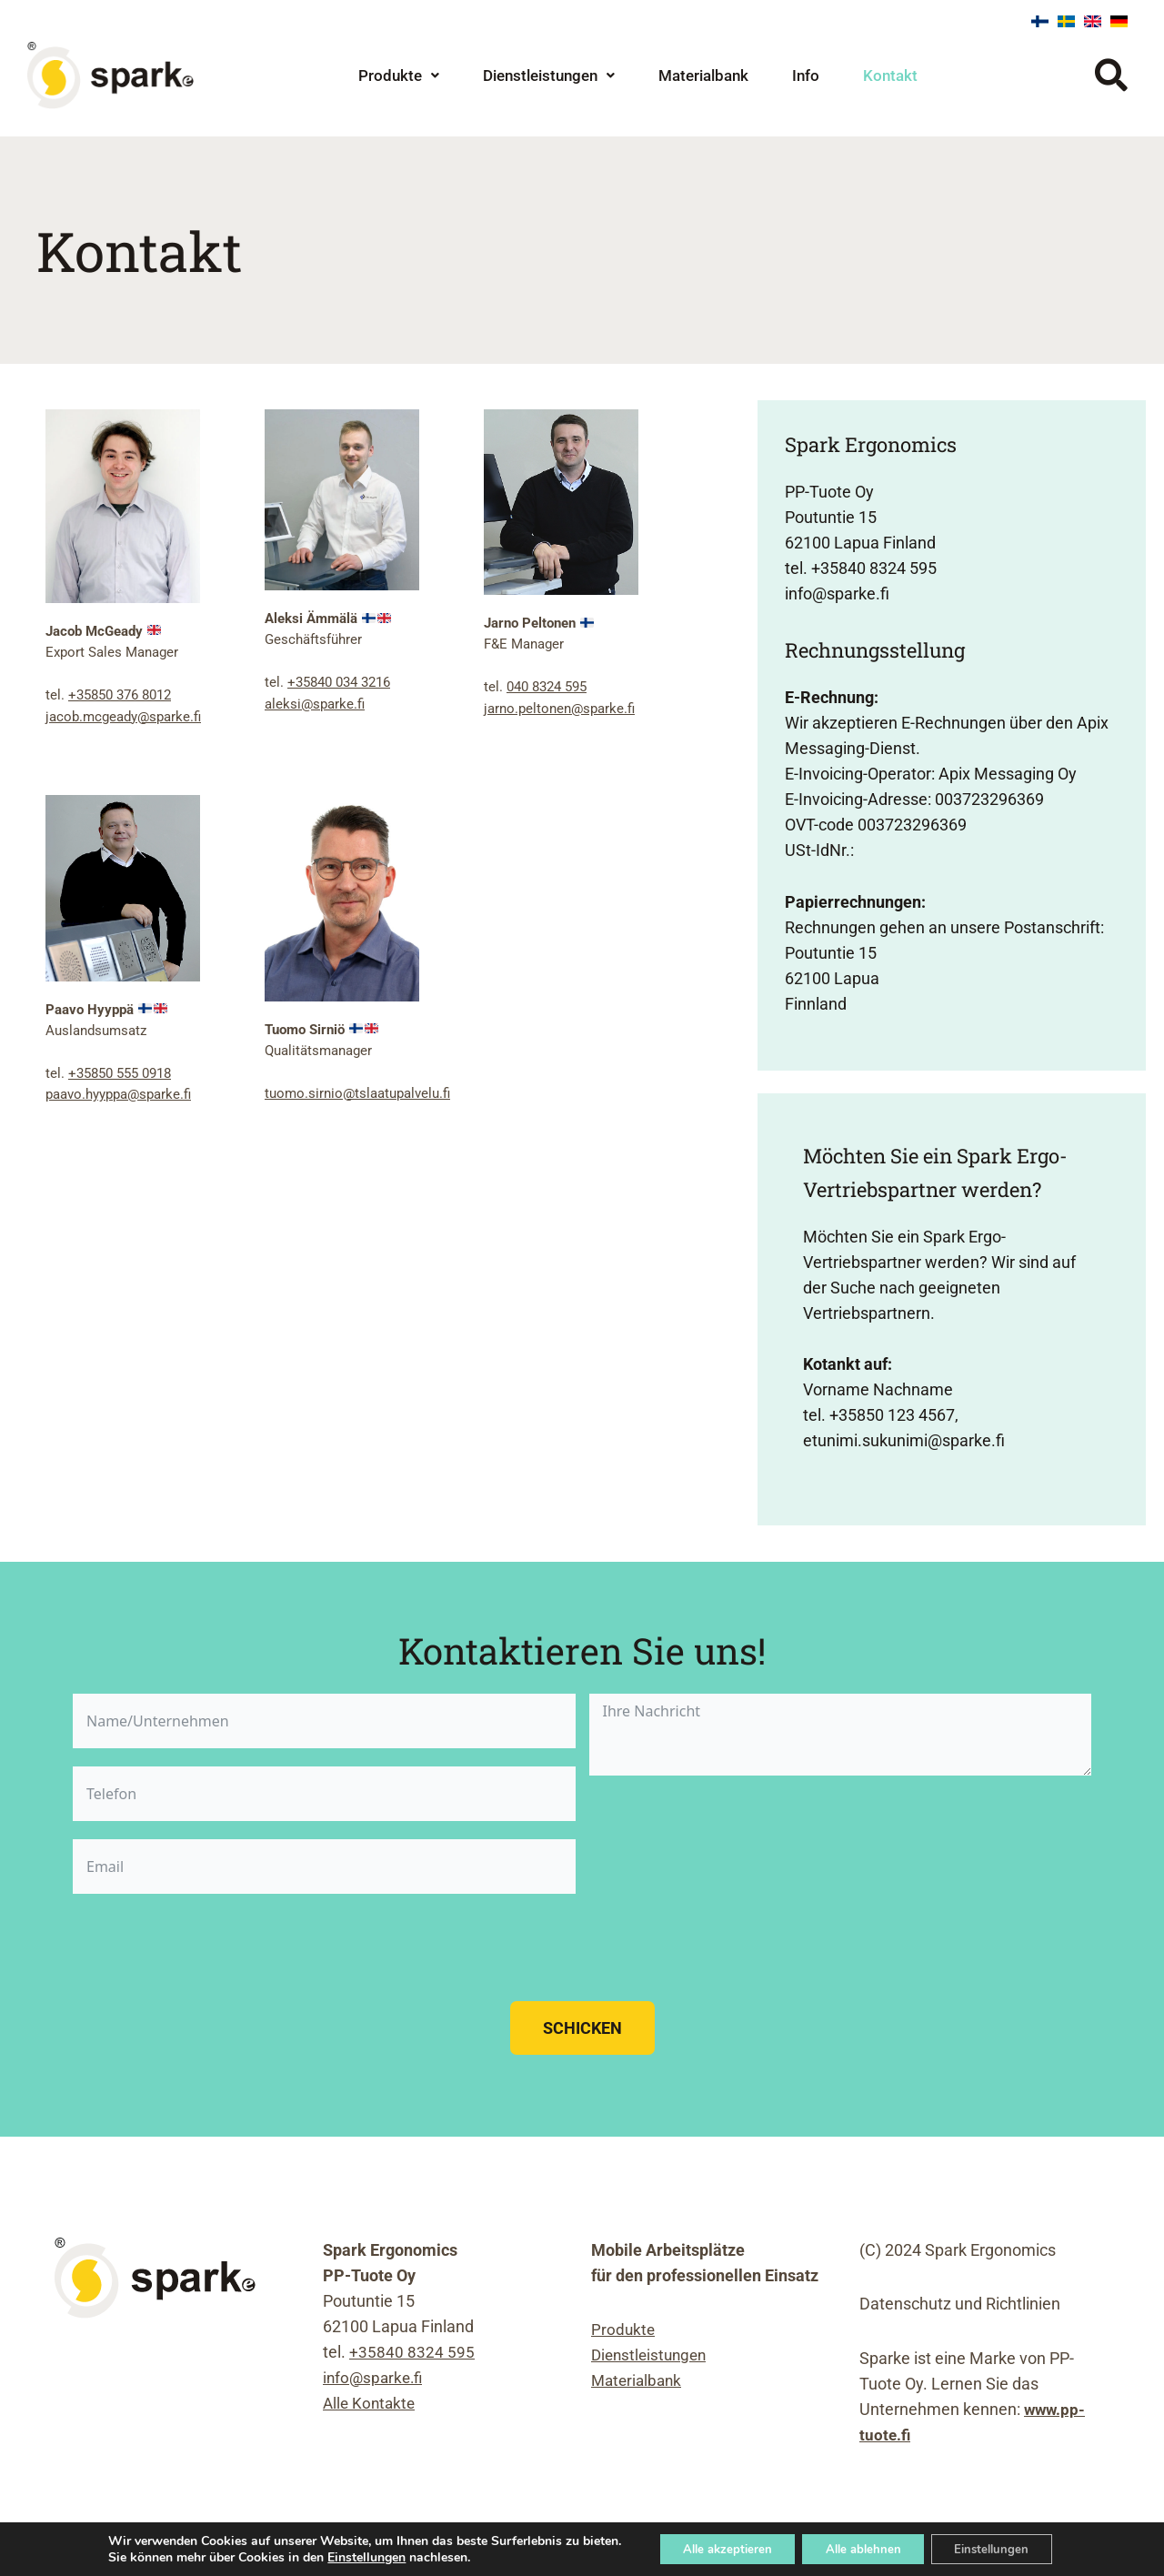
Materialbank (703, 75)
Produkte (398, 75)
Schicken (582, 2028)
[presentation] (211, 1947)
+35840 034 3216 (338, 682)
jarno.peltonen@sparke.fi (559, 707)
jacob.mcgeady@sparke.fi (123, 716)
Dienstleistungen (549, 75)
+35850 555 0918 (119, 1071)
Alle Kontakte (371, 2402)
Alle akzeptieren (715, 2547)
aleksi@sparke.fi (315, 703)
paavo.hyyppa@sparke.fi (118, 1092)
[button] (398, 76)
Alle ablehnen (863, 2547)
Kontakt (890, 75)
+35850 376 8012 (119, 695)
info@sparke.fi (375, 2377)
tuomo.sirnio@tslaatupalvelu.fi (357, 1091)
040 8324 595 (547, 687)
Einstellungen (348, 2556)
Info (805, 75)
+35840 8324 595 (412, 2351)
